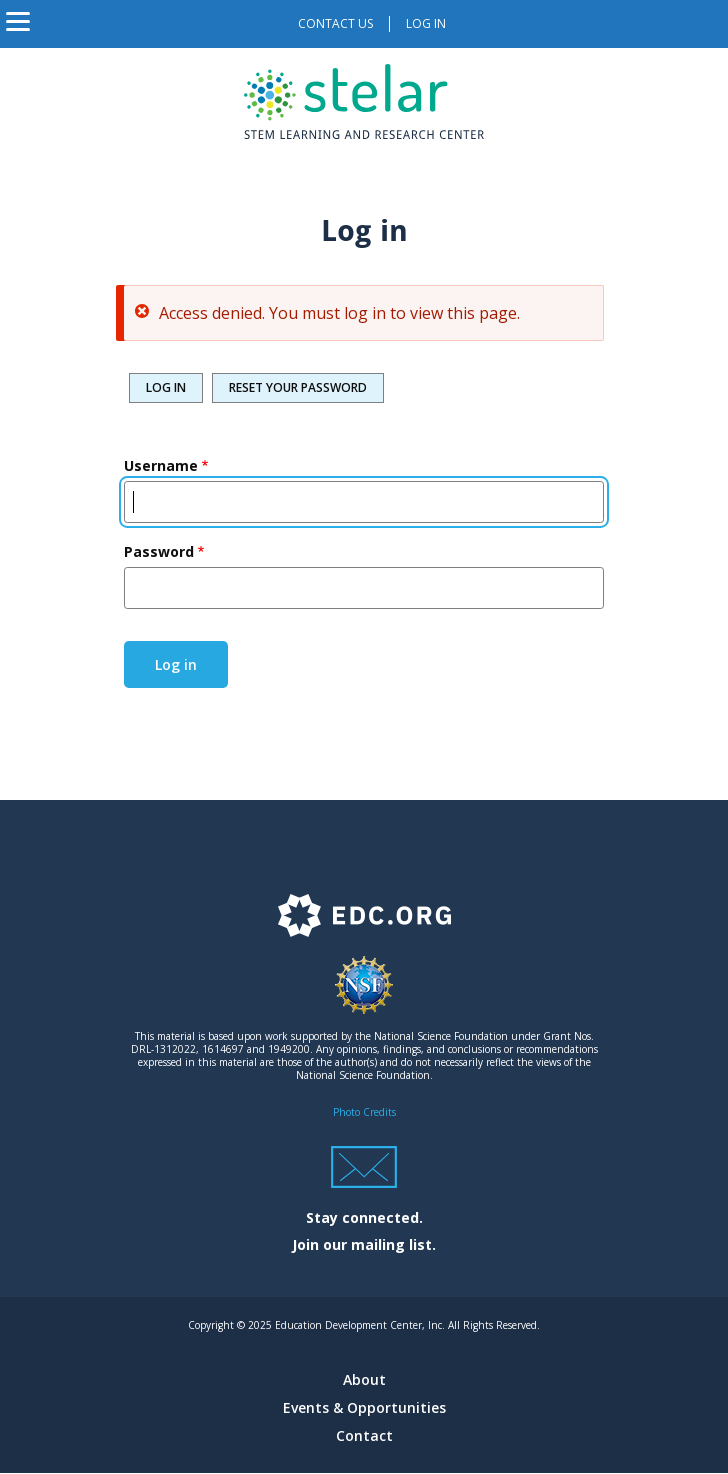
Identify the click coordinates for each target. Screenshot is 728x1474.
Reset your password (298, 387)
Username (161, 465)
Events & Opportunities (364, 1407)
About (364, 1379)
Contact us (335, 23)
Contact (364, 1435)
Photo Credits (364, 1112)
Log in (426, 23)
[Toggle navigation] (18, 24)
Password (159, 551)
